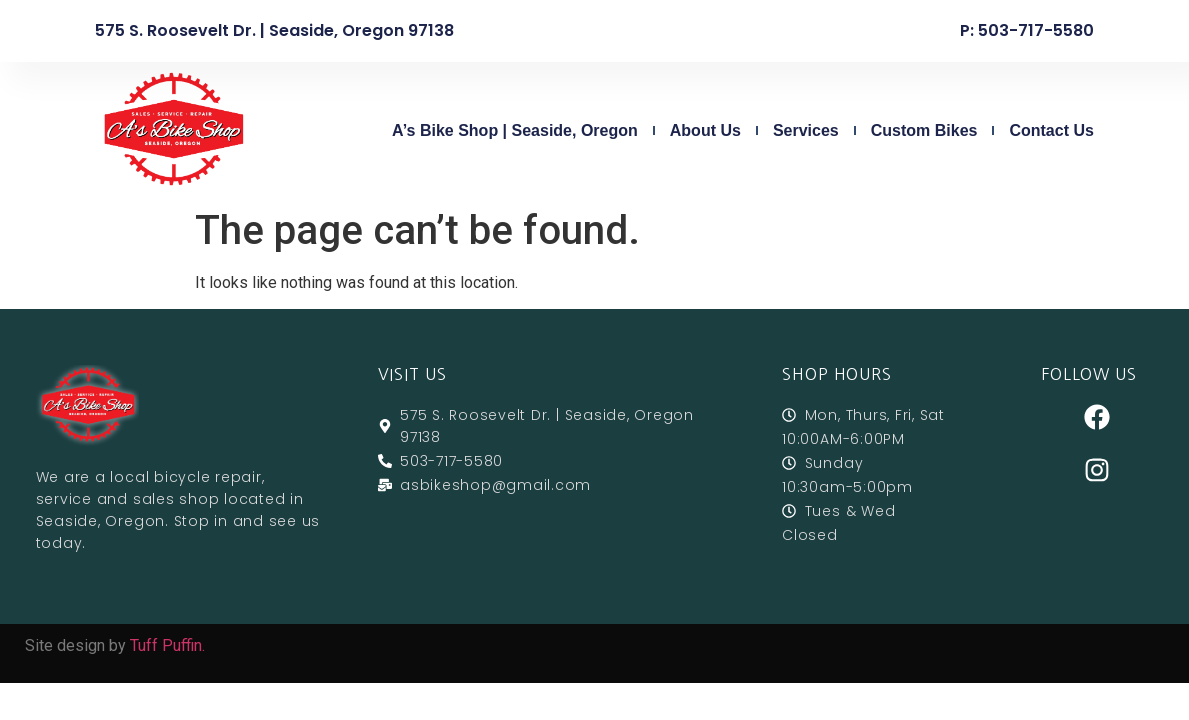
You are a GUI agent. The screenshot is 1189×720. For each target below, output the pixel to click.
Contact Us (1051, 130)
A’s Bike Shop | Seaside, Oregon (515, 130)
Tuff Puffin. (167, 645)
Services (806, 130)
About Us (705, 130)
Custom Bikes (924, 130)
